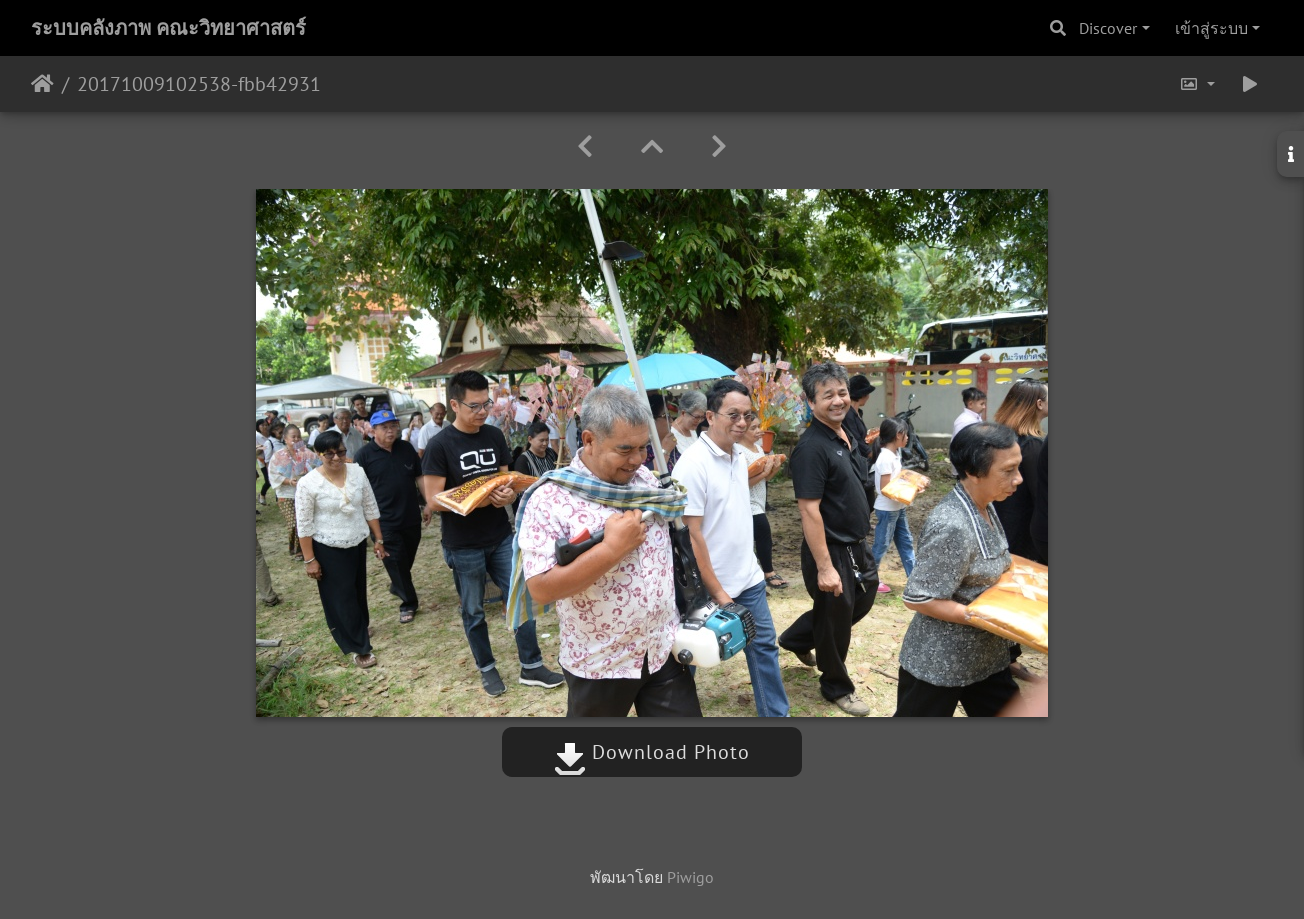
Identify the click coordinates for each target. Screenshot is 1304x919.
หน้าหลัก (42, 84)
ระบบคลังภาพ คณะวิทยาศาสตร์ (168, 28)
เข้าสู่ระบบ (1211, 28)
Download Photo (652, 752)
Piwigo (690, 877)
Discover (1108, 28)
